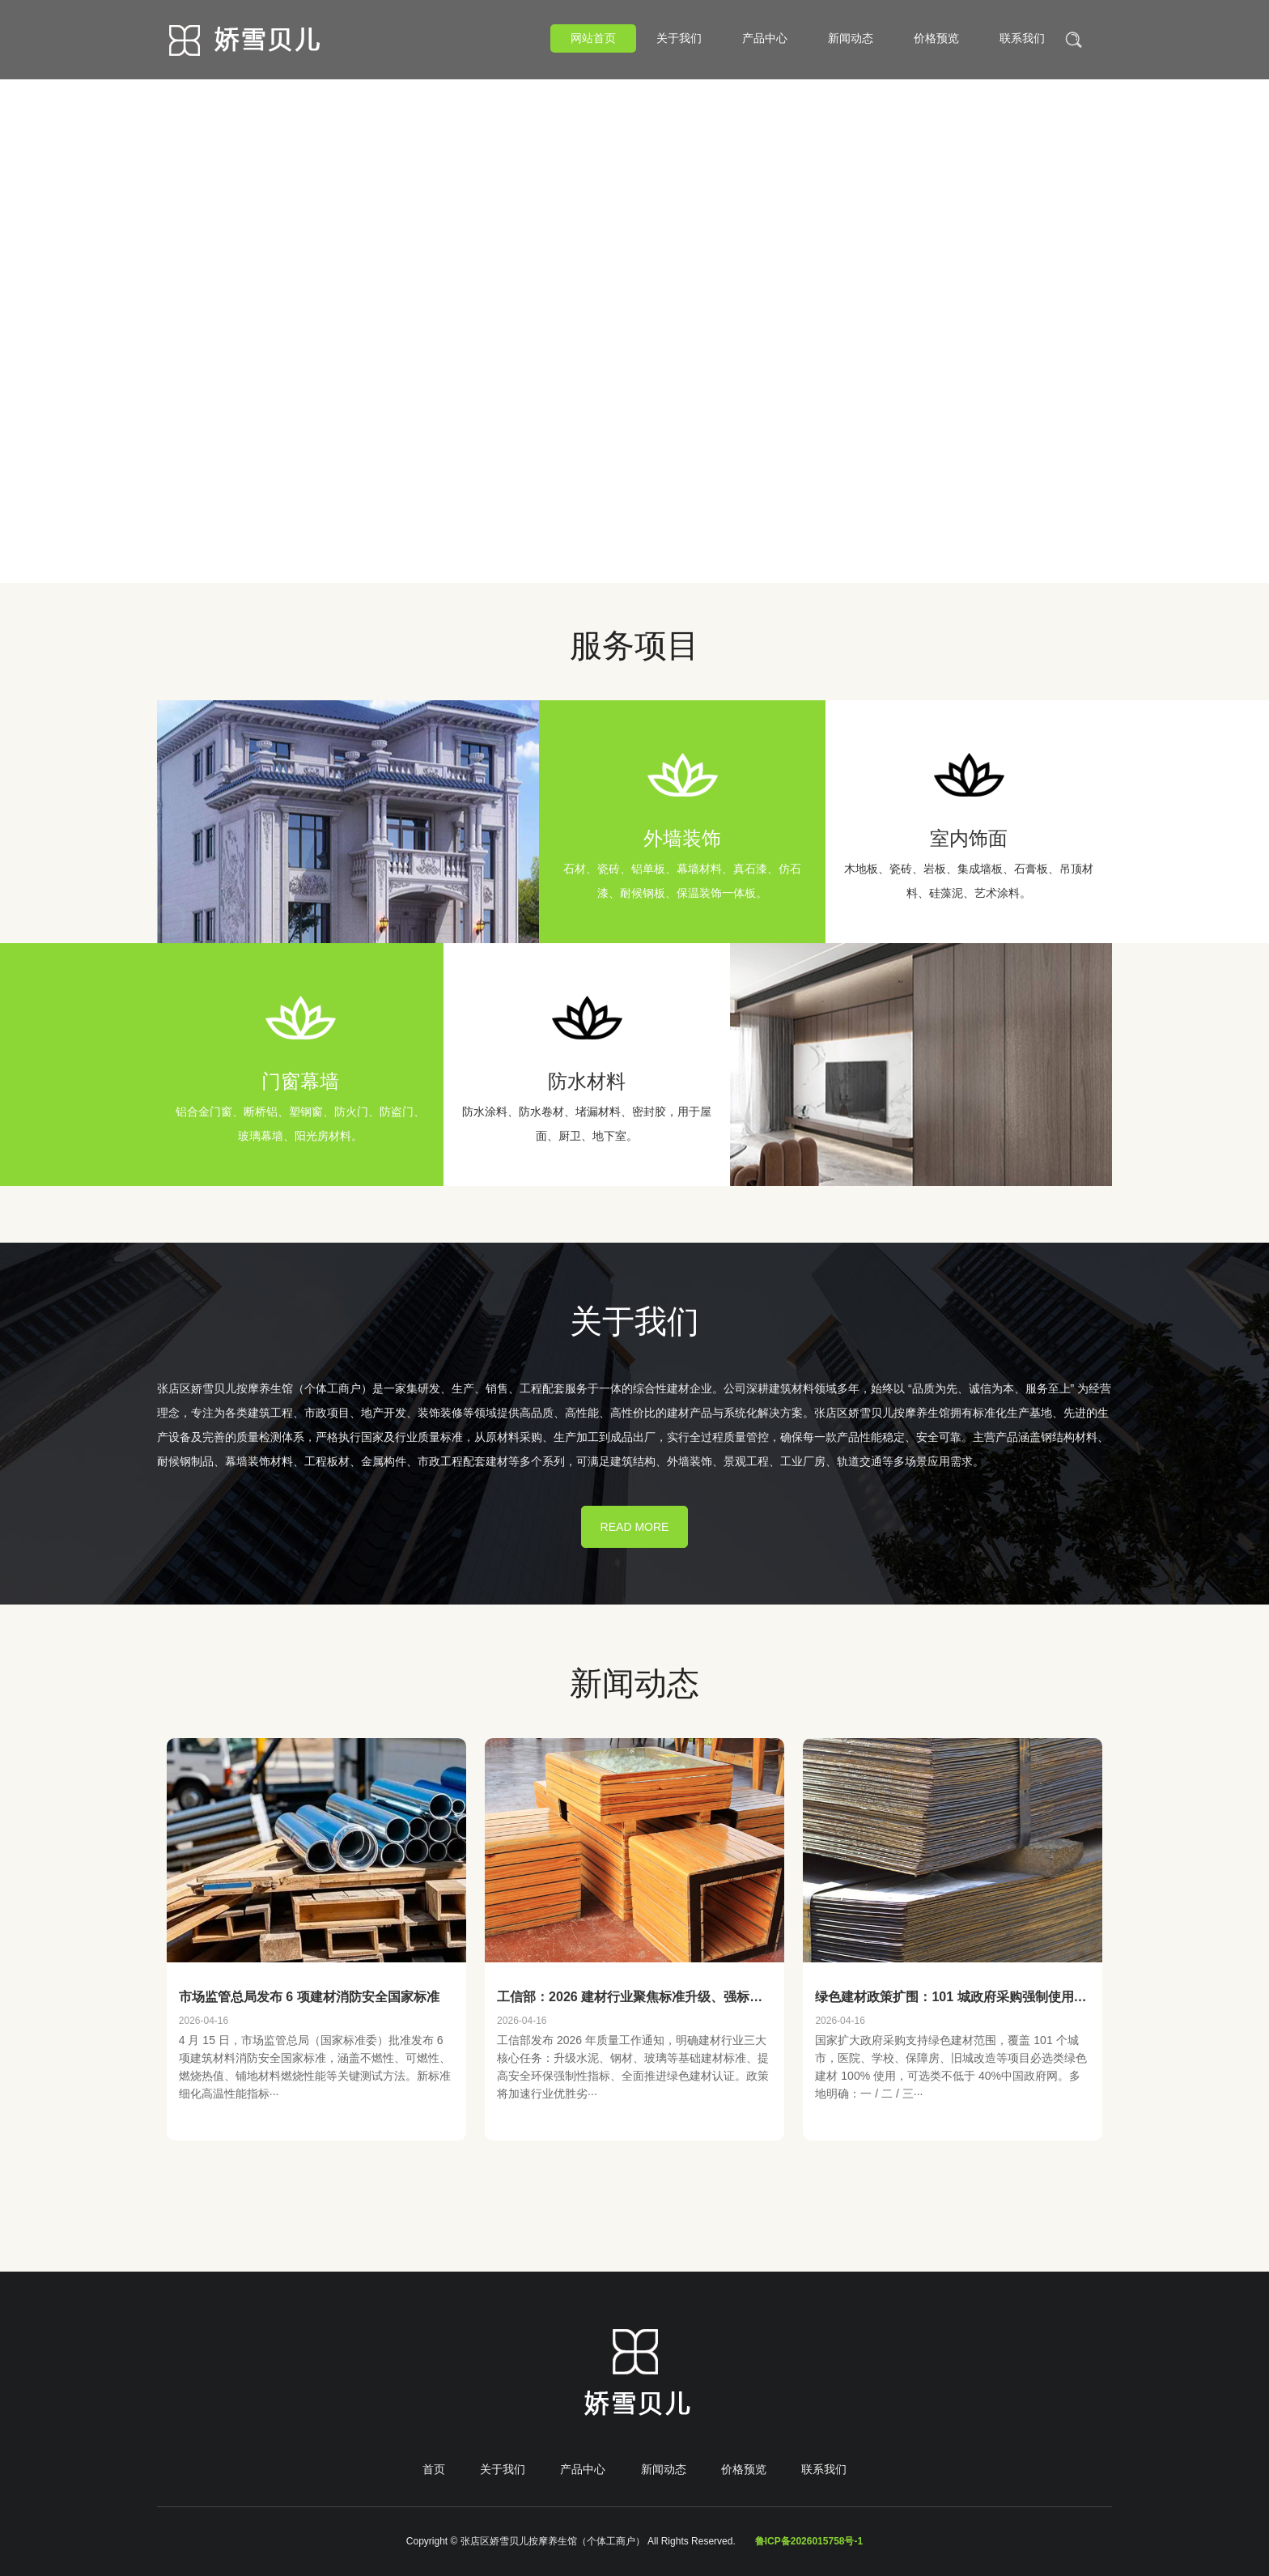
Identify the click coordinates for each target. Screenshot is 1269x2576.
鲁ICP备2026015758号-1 (809, 2541)
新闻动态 (850, 38)
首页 (433, 2469)
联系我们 (1022, 38)
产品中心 (764, 38)
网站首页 (593, 38)
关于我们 (679, 38)
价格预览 (936, 38)
